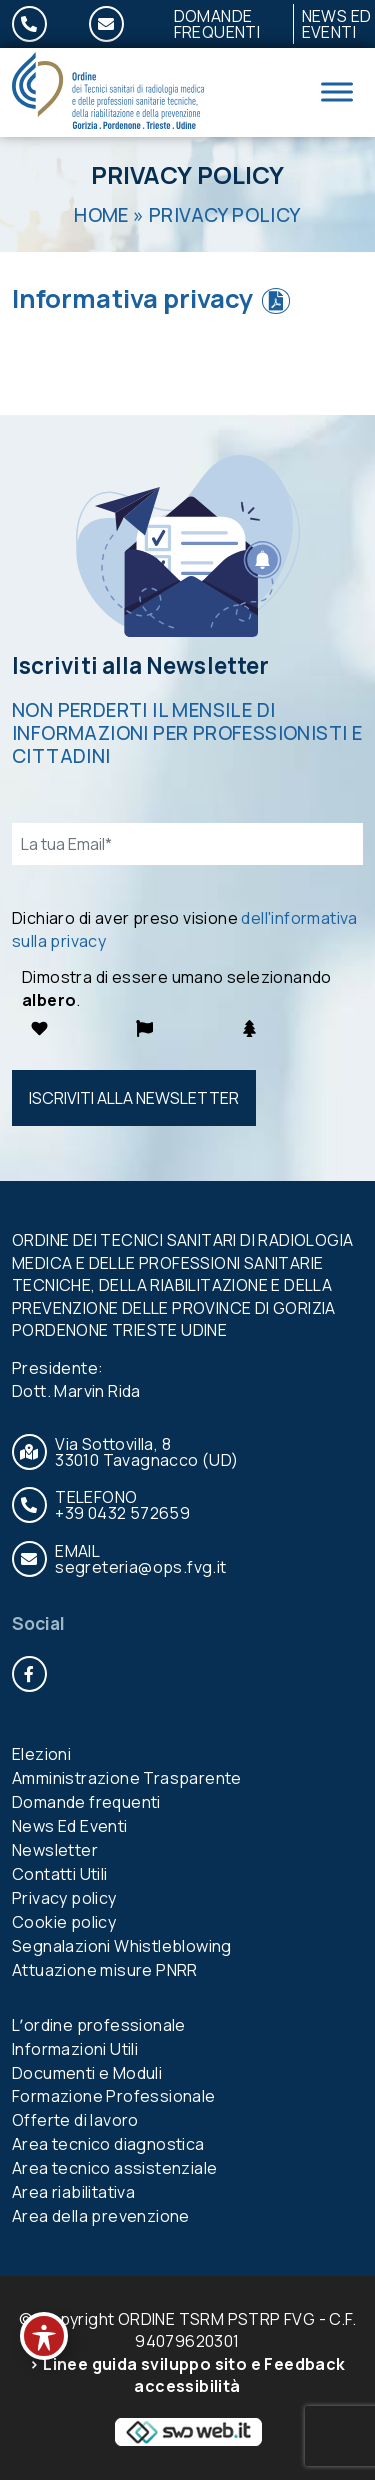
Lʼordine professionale (99, 2025)
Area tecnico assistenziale (114, 2168)
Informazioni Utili (75, 2049)
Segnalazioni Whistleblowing (122, 1946)
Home (101, 215)
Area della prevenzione (101, 2216)
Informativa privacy (133, 298)
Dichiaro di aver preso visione (185, 929)
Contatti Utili (60, 1874)
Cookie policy (64, 1922)
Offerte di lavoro (75, 2120)
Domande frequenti (217, 24)
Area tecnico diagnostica (108, 2144)
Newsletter (55, 1850)
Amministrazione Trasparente (127, 1778)
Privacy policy (64, 1898)
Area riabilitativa (73, 2192)
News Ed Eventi (70, 1826)
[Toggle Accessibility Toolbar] (44, 2336)
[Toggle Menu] (337, 92)
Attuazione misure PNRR (105, 1970)
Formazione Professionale (114, 2096)
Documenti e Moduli (87, 2073)
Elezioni (41, 1754)
